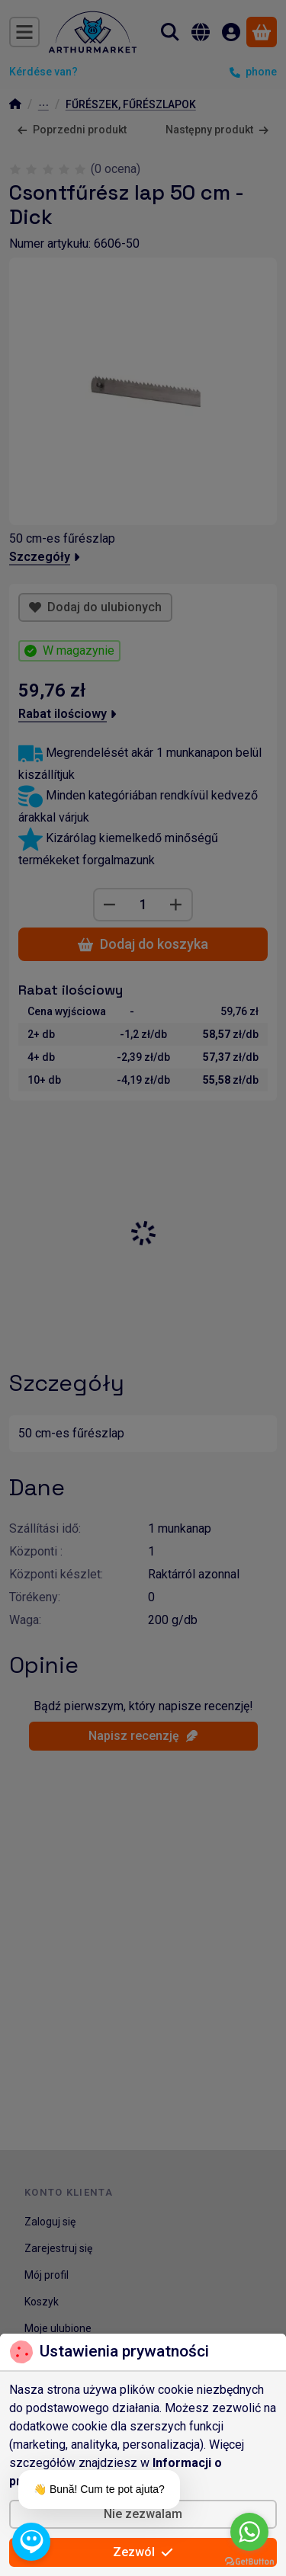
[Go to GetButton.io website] (249, 2560)
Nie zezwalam (143, 2514)
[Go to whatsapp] (249, 2532)
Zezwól (143, 2552)
